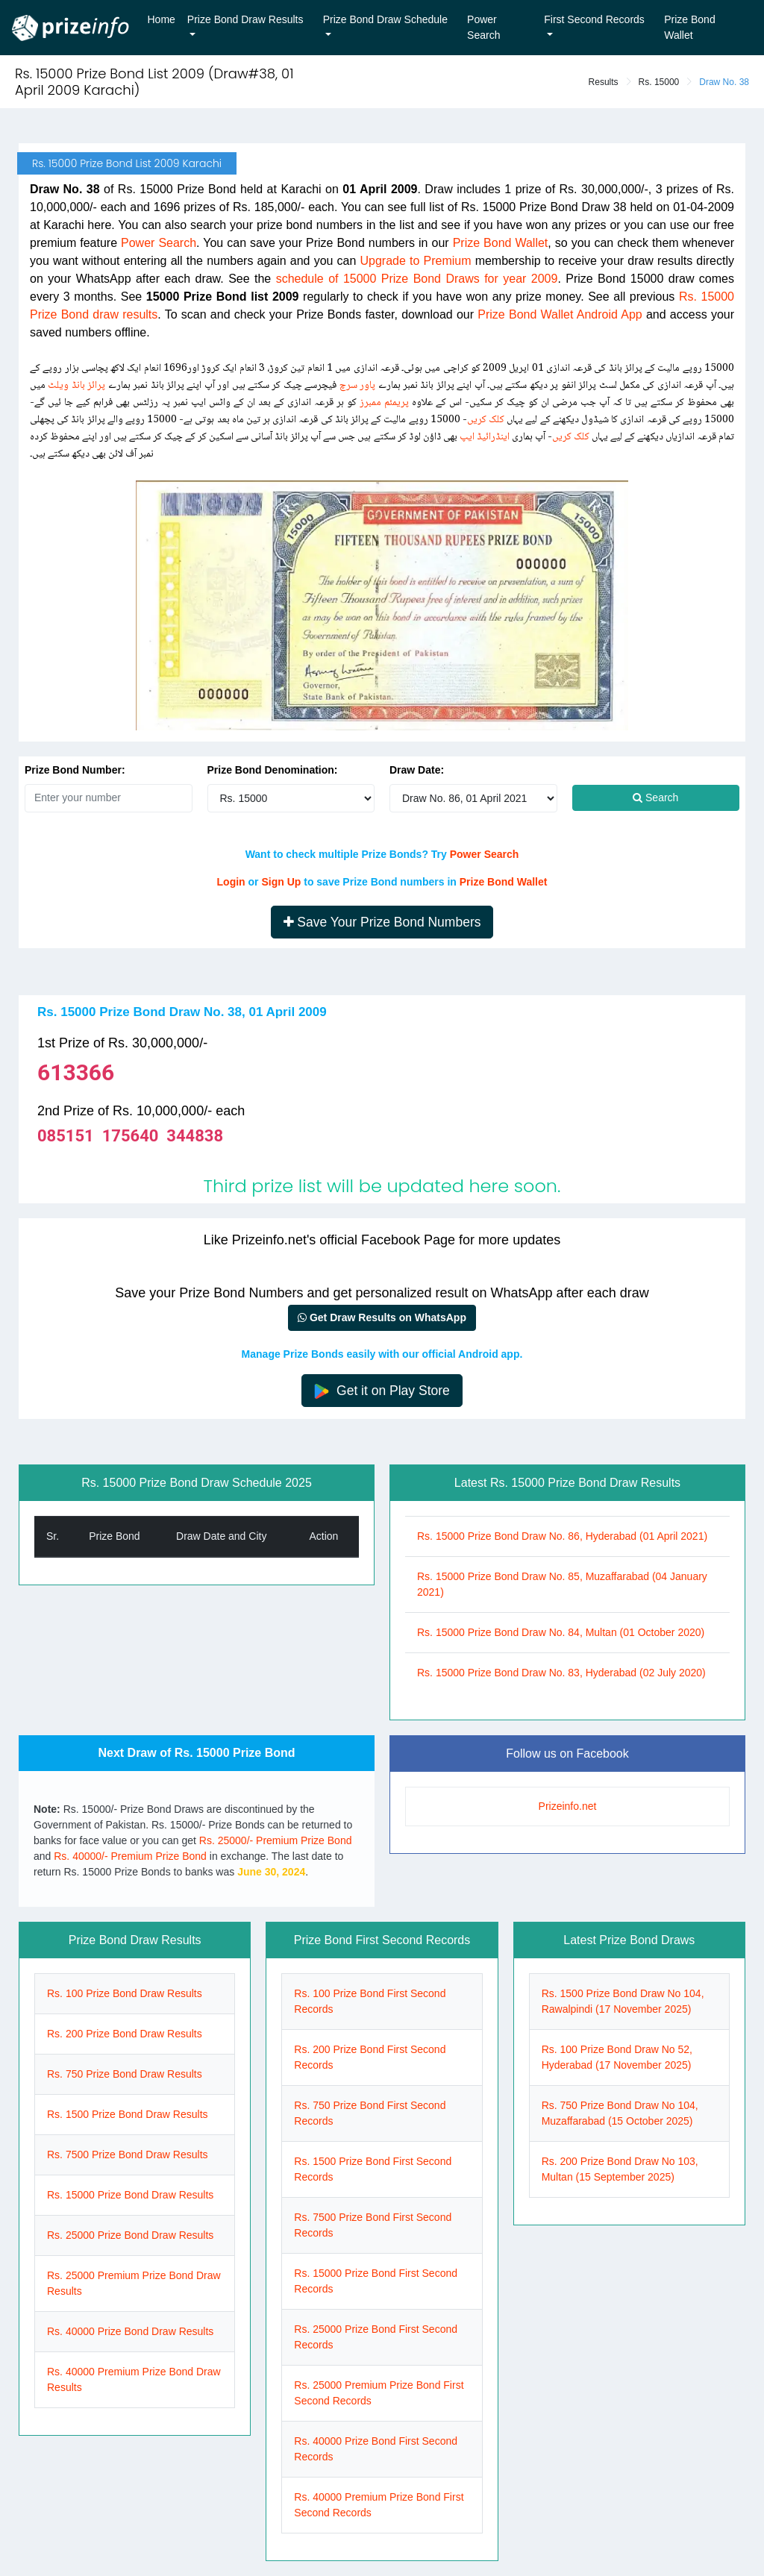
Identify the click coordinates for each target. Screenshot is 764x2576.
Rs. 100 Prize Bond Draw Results (124, 1993)
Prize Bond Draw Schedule (385, 19)
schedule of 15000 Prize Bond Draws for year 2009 (417, 278)
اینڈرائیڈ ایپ (485, 437)
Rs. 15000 (659, 82)
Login (231, 882)
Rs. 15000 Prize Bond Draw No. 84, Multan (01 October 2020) (560, 1632)
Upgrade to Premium (416, 260)
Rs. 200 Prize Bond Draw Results (124, 2034)
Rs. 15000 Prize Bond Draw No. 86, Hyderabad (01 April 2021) (562, 1536)
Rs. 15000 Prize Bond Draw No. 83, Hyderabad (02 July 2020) (561, 1673)
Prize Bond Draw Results (245, 19)
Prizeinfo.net (568, 1806)
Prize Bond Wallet (689, 27)
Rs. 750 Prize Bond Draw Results (124, 2074)
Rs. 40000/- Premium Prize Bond (130, 1856)
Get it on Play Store (382, 1391)
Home (161, 19)
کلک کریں (485, 420)
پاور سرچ (357, 386)
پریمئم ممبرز (384, 403)
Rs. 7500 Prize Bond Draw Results (127, 2154)
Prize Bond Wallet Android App (560, 314)
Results (604, 82)
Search (655, 797)
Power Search (483, 27)
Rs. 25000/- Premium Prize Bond (275, 1840)
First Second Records (594, 19)
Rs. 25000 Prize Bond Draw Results (130, 2235)
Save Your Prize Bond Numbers (382, 922)
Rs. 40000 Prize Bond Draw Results (130, 2331)
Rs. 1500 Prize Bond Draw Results (127, 2114)
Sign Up (281, 882)
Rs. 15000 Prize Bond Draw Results (130, 2195)
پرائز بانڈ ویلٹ (76, 386)
